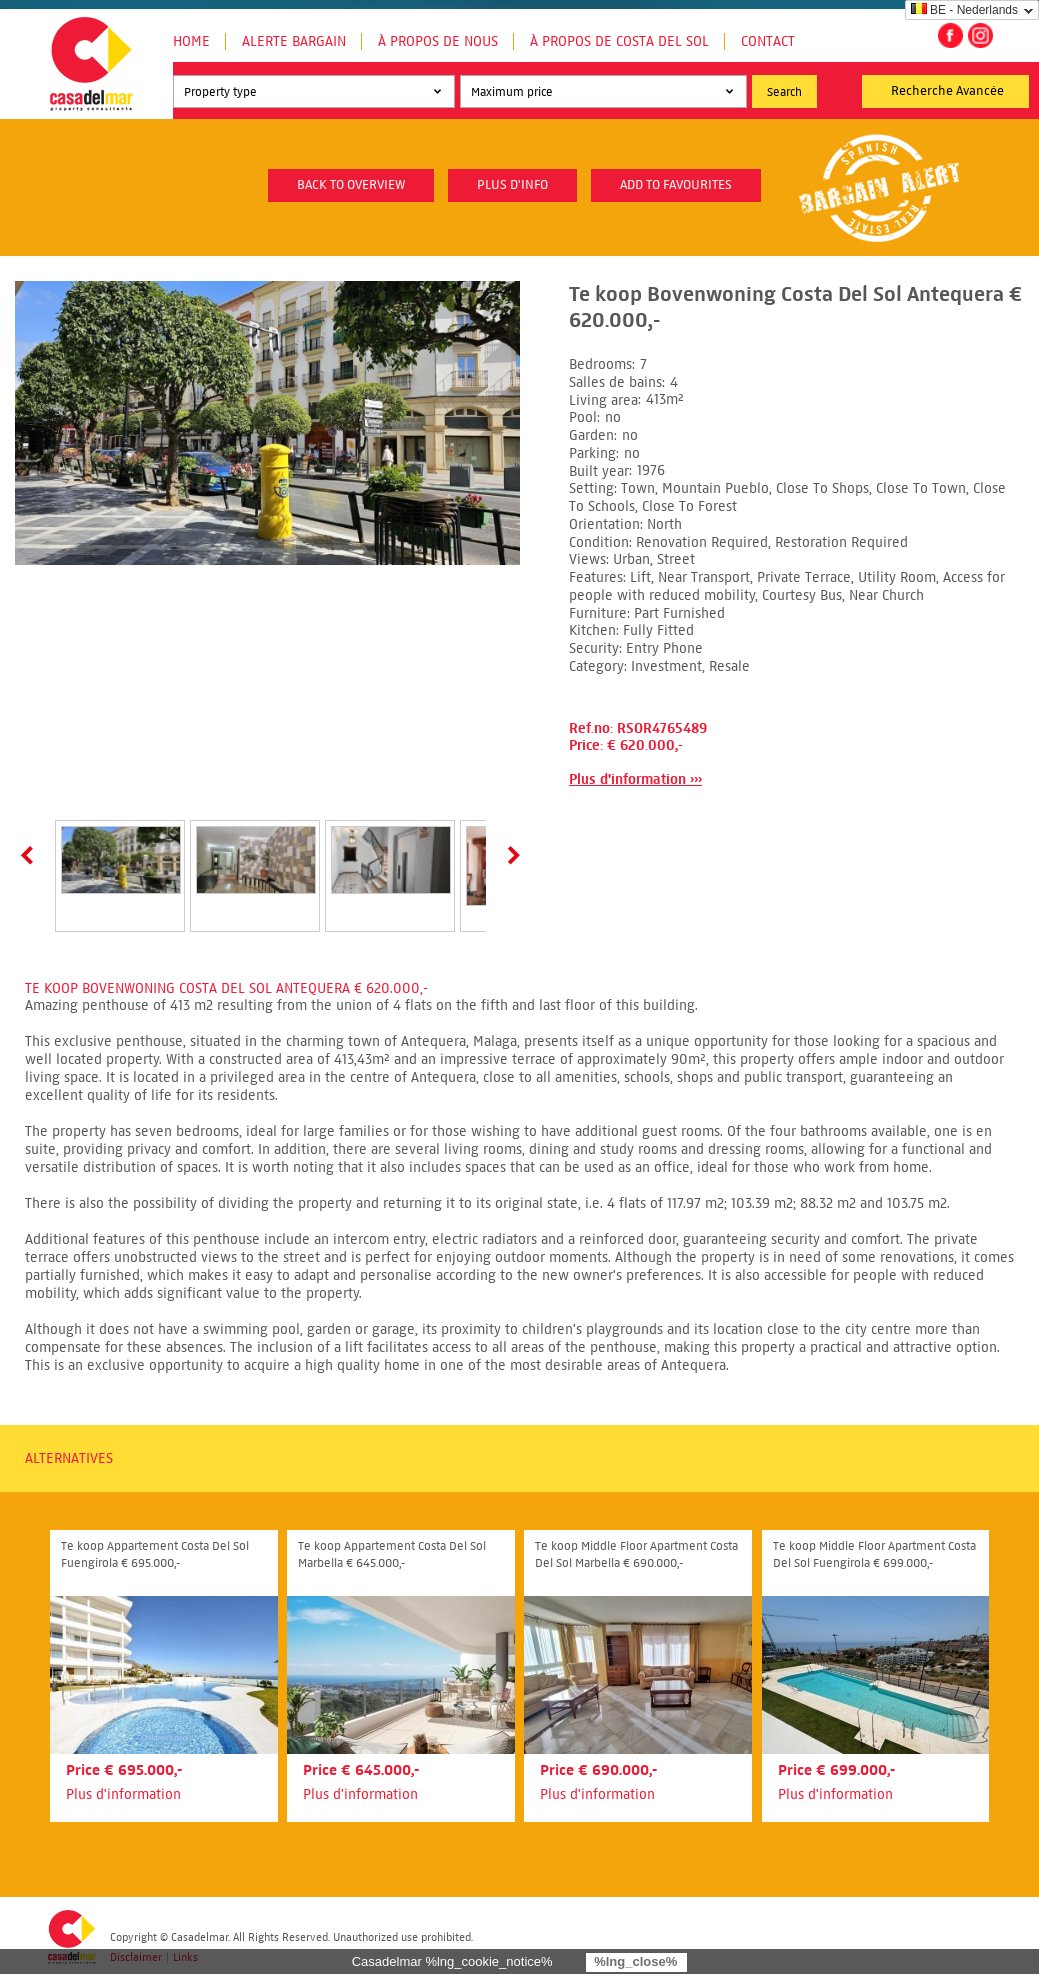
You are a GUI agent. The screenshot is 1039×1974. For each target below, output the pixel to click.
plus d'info (512, 185)
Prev (31, 855)
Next (510, 855)
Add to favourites (676, 185)
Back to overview (351, 185)
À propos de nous (438, 41)
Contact (768, 41)
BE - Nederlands (964, 10)
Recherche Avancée (947, 91)
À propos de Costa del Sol (619, 41)
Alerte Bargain (294, 41)
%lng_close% (635, 1961)
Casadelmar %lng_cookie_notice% (452, 1961)
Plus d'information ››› (635, 779)
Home (191, 41)
